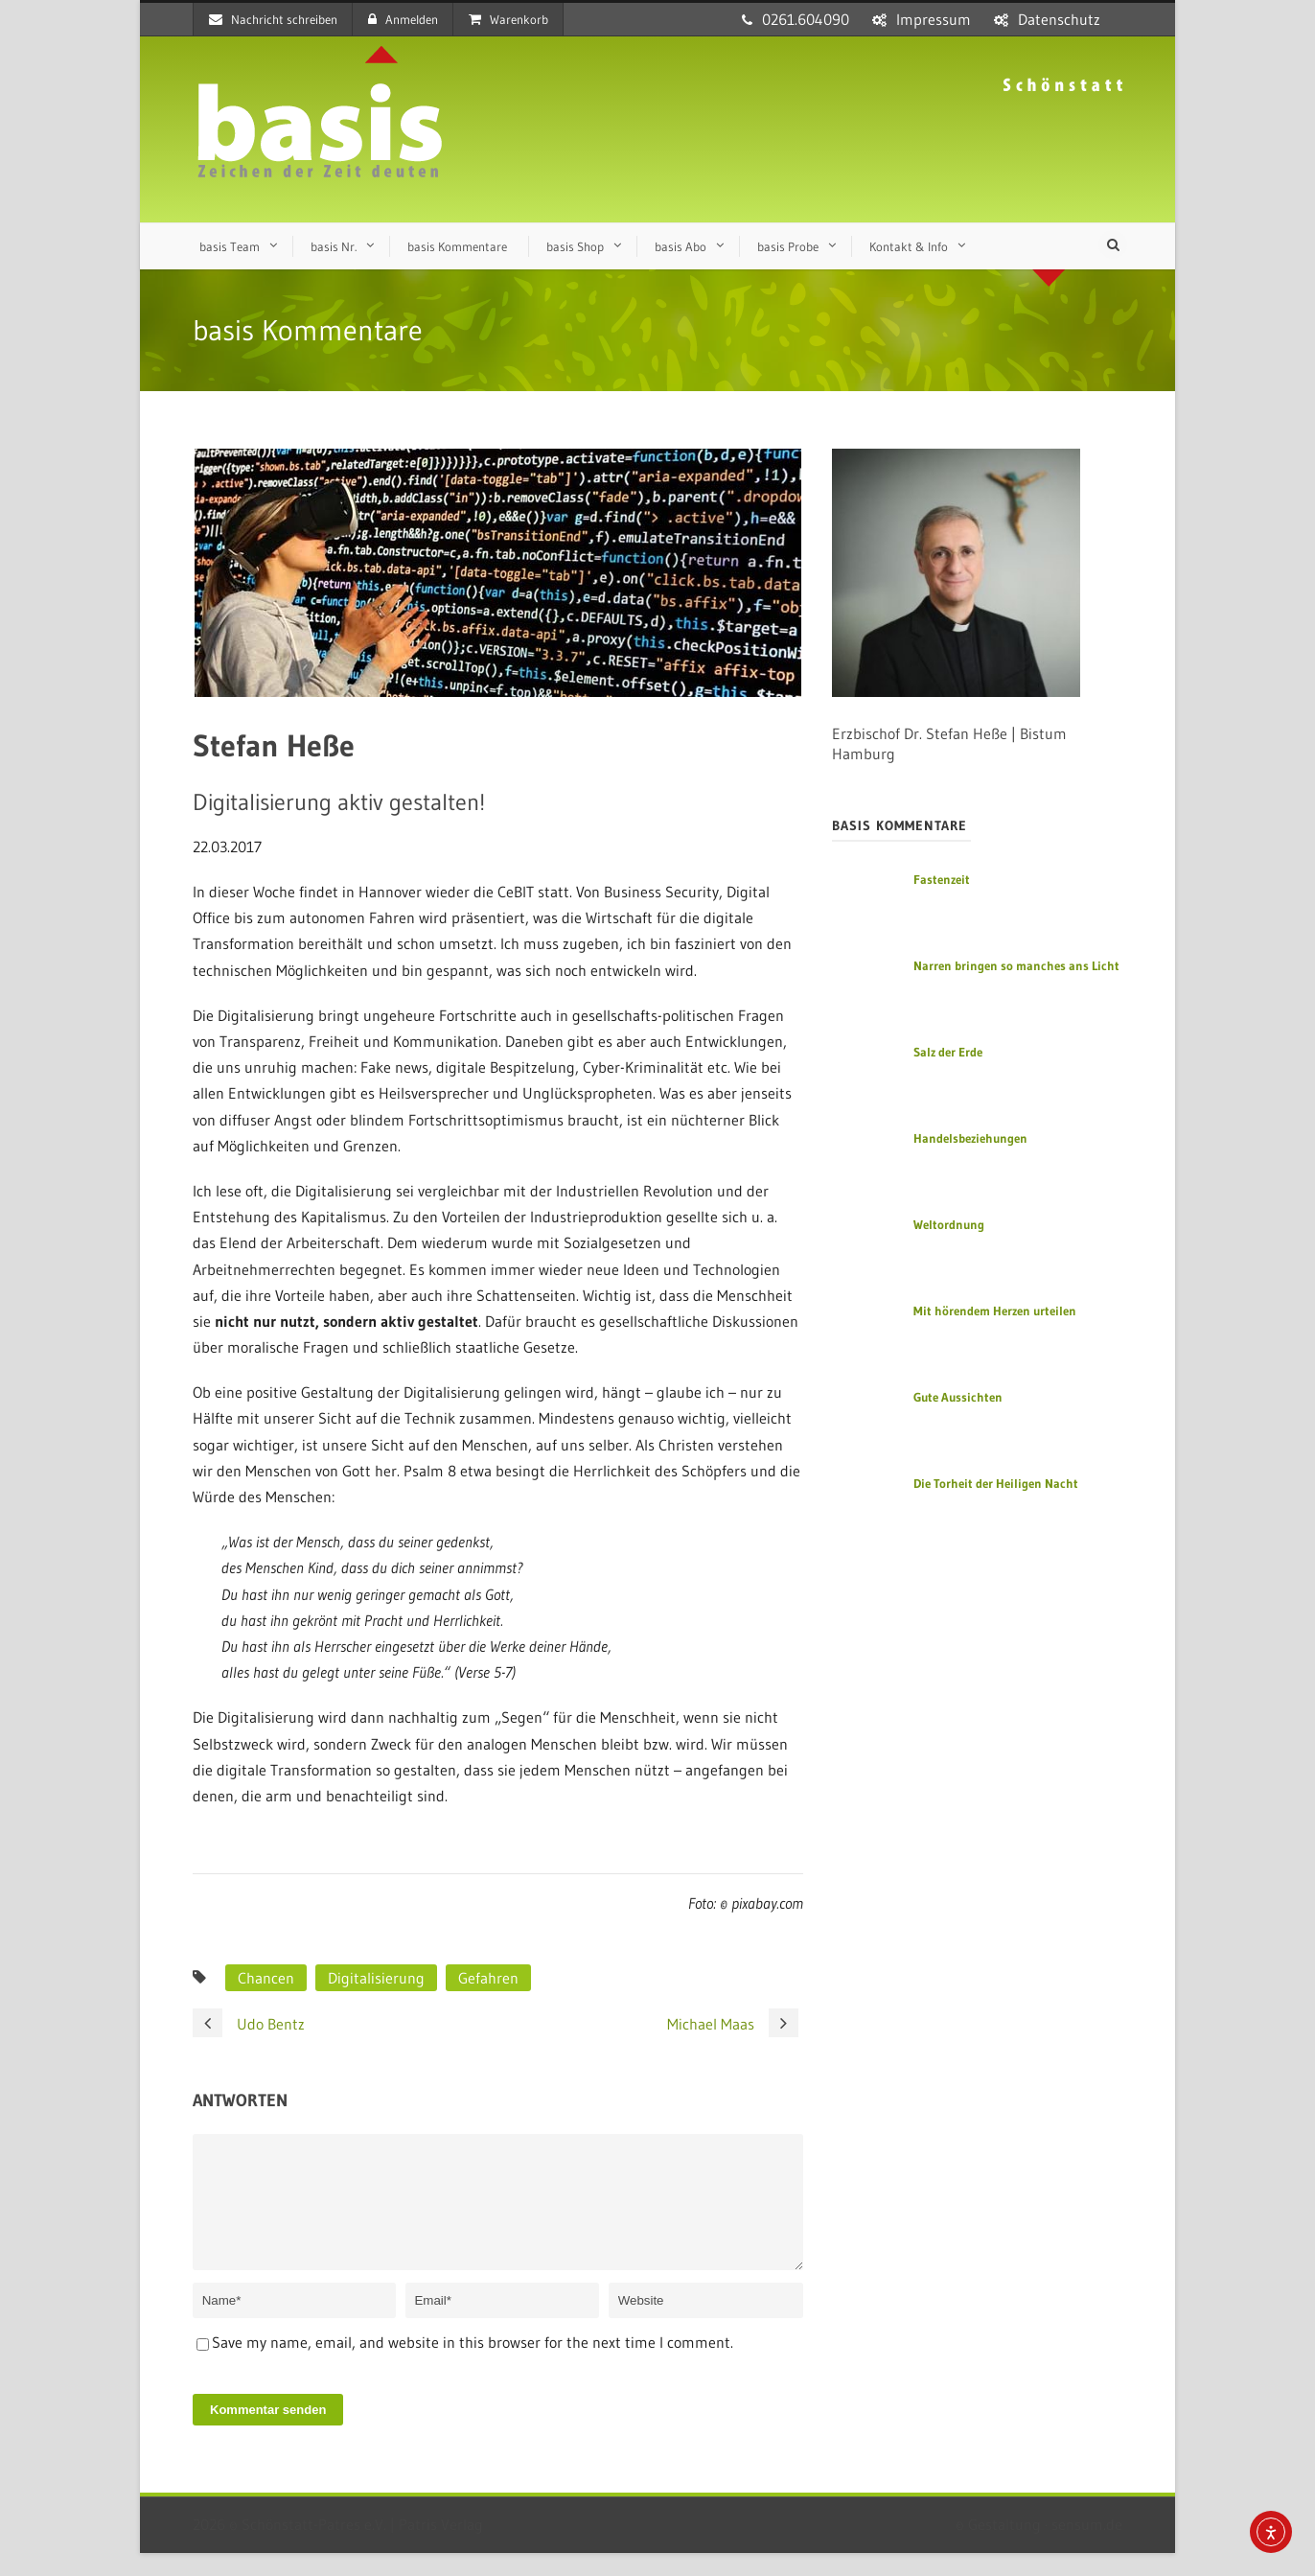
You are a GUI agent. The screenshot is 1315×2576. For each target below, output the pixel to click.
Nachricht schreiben (273, 19)
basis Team (229, 246)
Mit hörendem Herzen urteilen (994, 1310)
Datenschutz (1059, 19)
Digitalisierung (376, 1977)
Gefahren (488, 1977)
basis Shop (575, 246)
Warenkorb (508, 19)
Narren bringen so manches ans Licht (1016, 965)
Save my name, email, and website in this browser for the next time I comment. (472, 2365)
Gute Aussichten (958, 1396)
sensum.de (1086, 2547)
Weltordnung (948, 1224)
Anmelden (403, 19)
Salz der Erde (947, 1051)
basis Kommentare (457, 246)
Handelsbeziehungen (970, 1138)
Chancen (266, 1977)
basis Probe (788, 246)
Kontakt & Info (908, 246)
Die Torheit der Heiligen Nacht (995, 1483)
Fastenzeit (941, 879)
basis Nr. (334, 246)
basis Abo (680, 246)
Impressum (933, 19)
